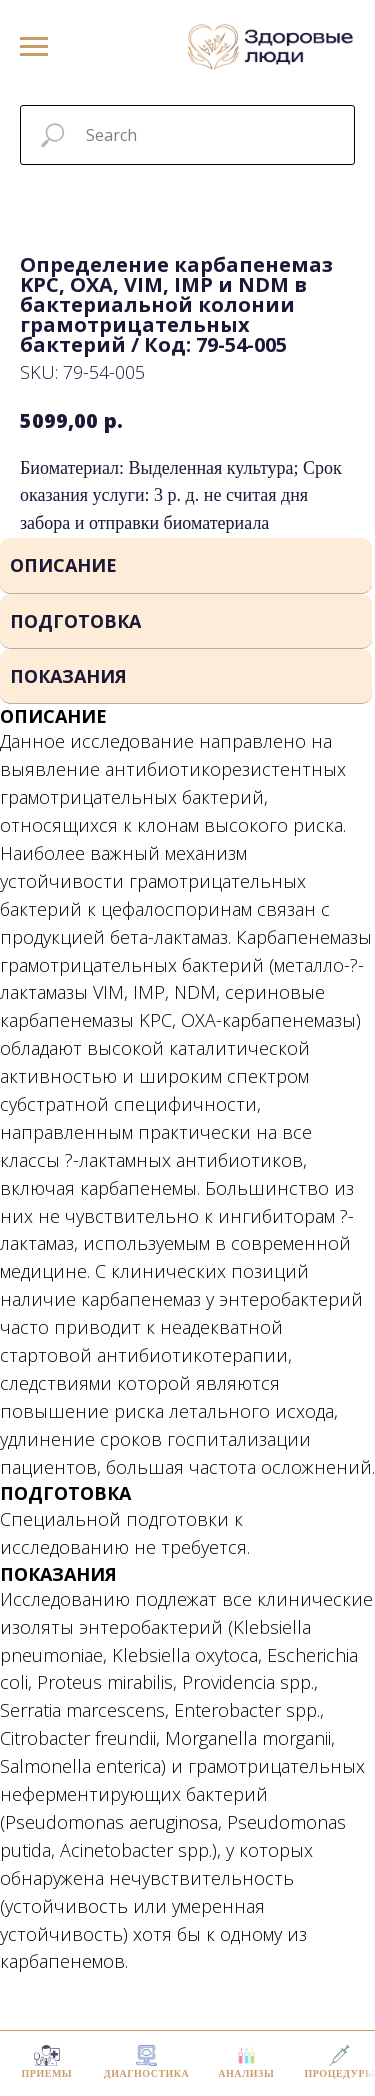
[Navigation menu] (34, 47)
